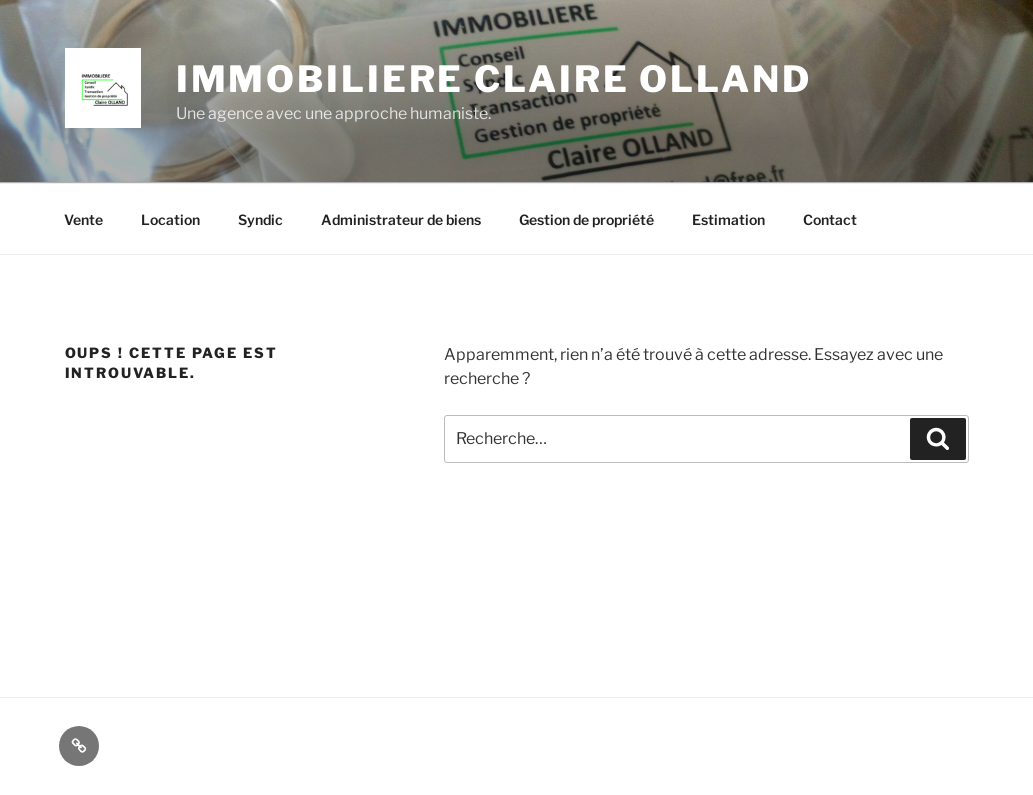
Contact (830, 219)
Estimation (728, 219)
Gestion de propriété (586, 219)
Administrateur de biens (401, 219)
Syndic (260, 219)
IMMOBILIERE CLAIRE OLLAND (494, 79)
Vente (83, 219)
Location (170, 219)
